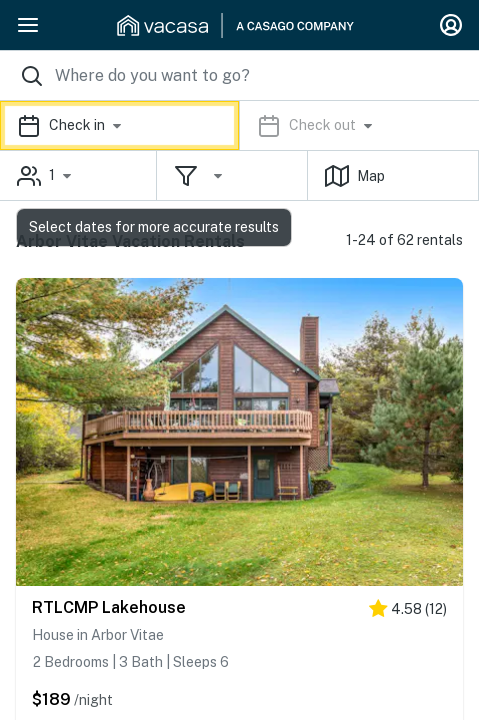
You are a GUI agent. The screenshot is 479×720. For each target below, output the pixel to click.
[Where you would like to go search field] (239, 75)
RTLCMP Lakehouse (109, 607)
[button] (239, 125)
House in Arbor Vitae (98, 635)
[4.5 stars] (408, 612)
